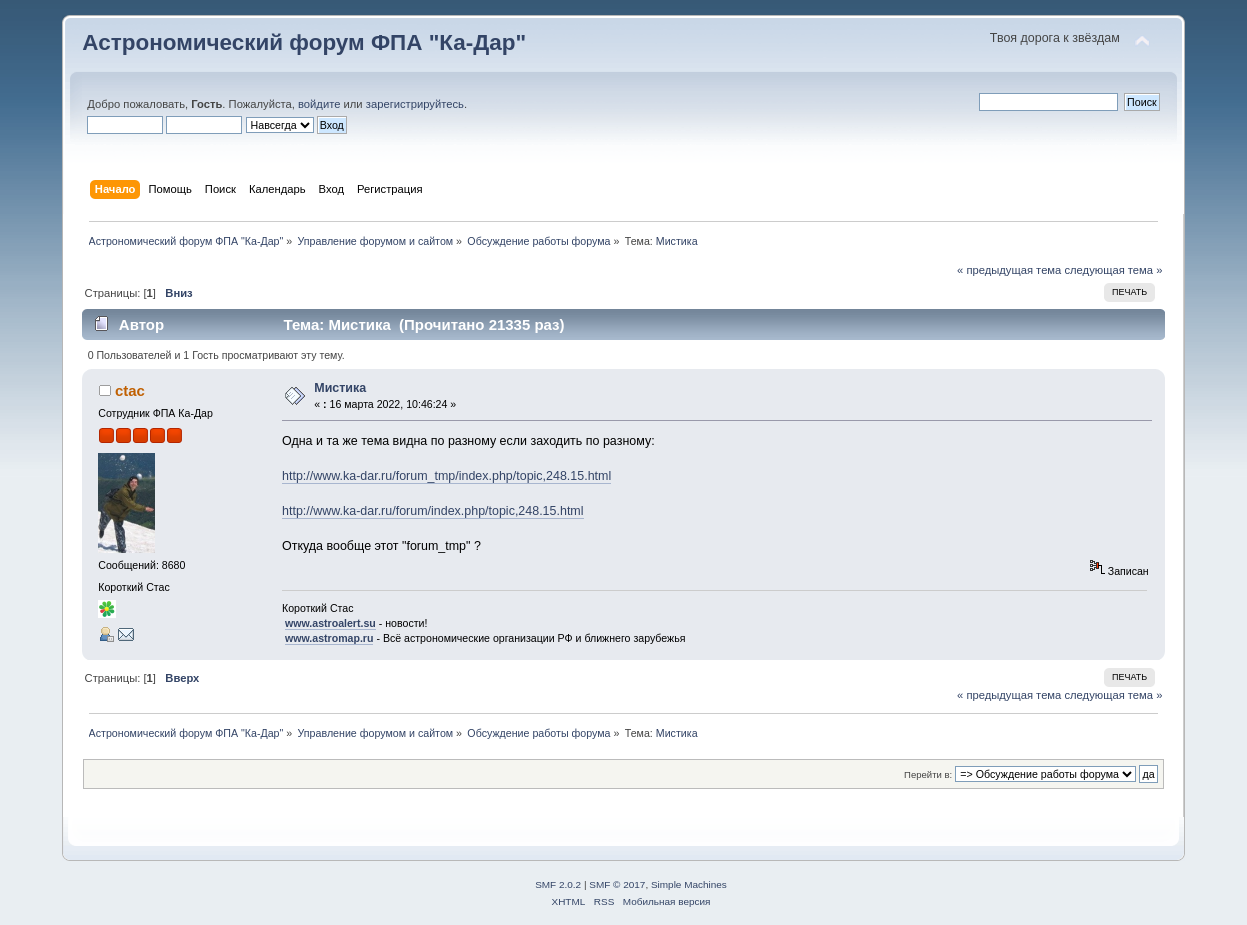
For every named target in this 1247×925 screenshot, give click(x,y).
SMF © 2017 (617, 884)
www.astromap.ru (329, 638)
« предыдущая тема (1009, 270)
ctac (130, 390)
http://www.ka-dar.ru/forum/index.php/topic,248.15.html (432, 511)
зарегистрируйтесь (415, 104)
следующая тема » (1113, 270)
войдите (319, 104)
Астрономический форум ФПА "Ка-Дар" (304, 42)
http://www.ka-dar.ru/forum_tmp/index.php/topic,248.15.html (446, 476)
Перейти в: (928, 774)
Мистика (340, 388)
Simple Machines (689, 884)
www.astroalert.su (330, 623)
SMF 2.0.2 (558, 884)
